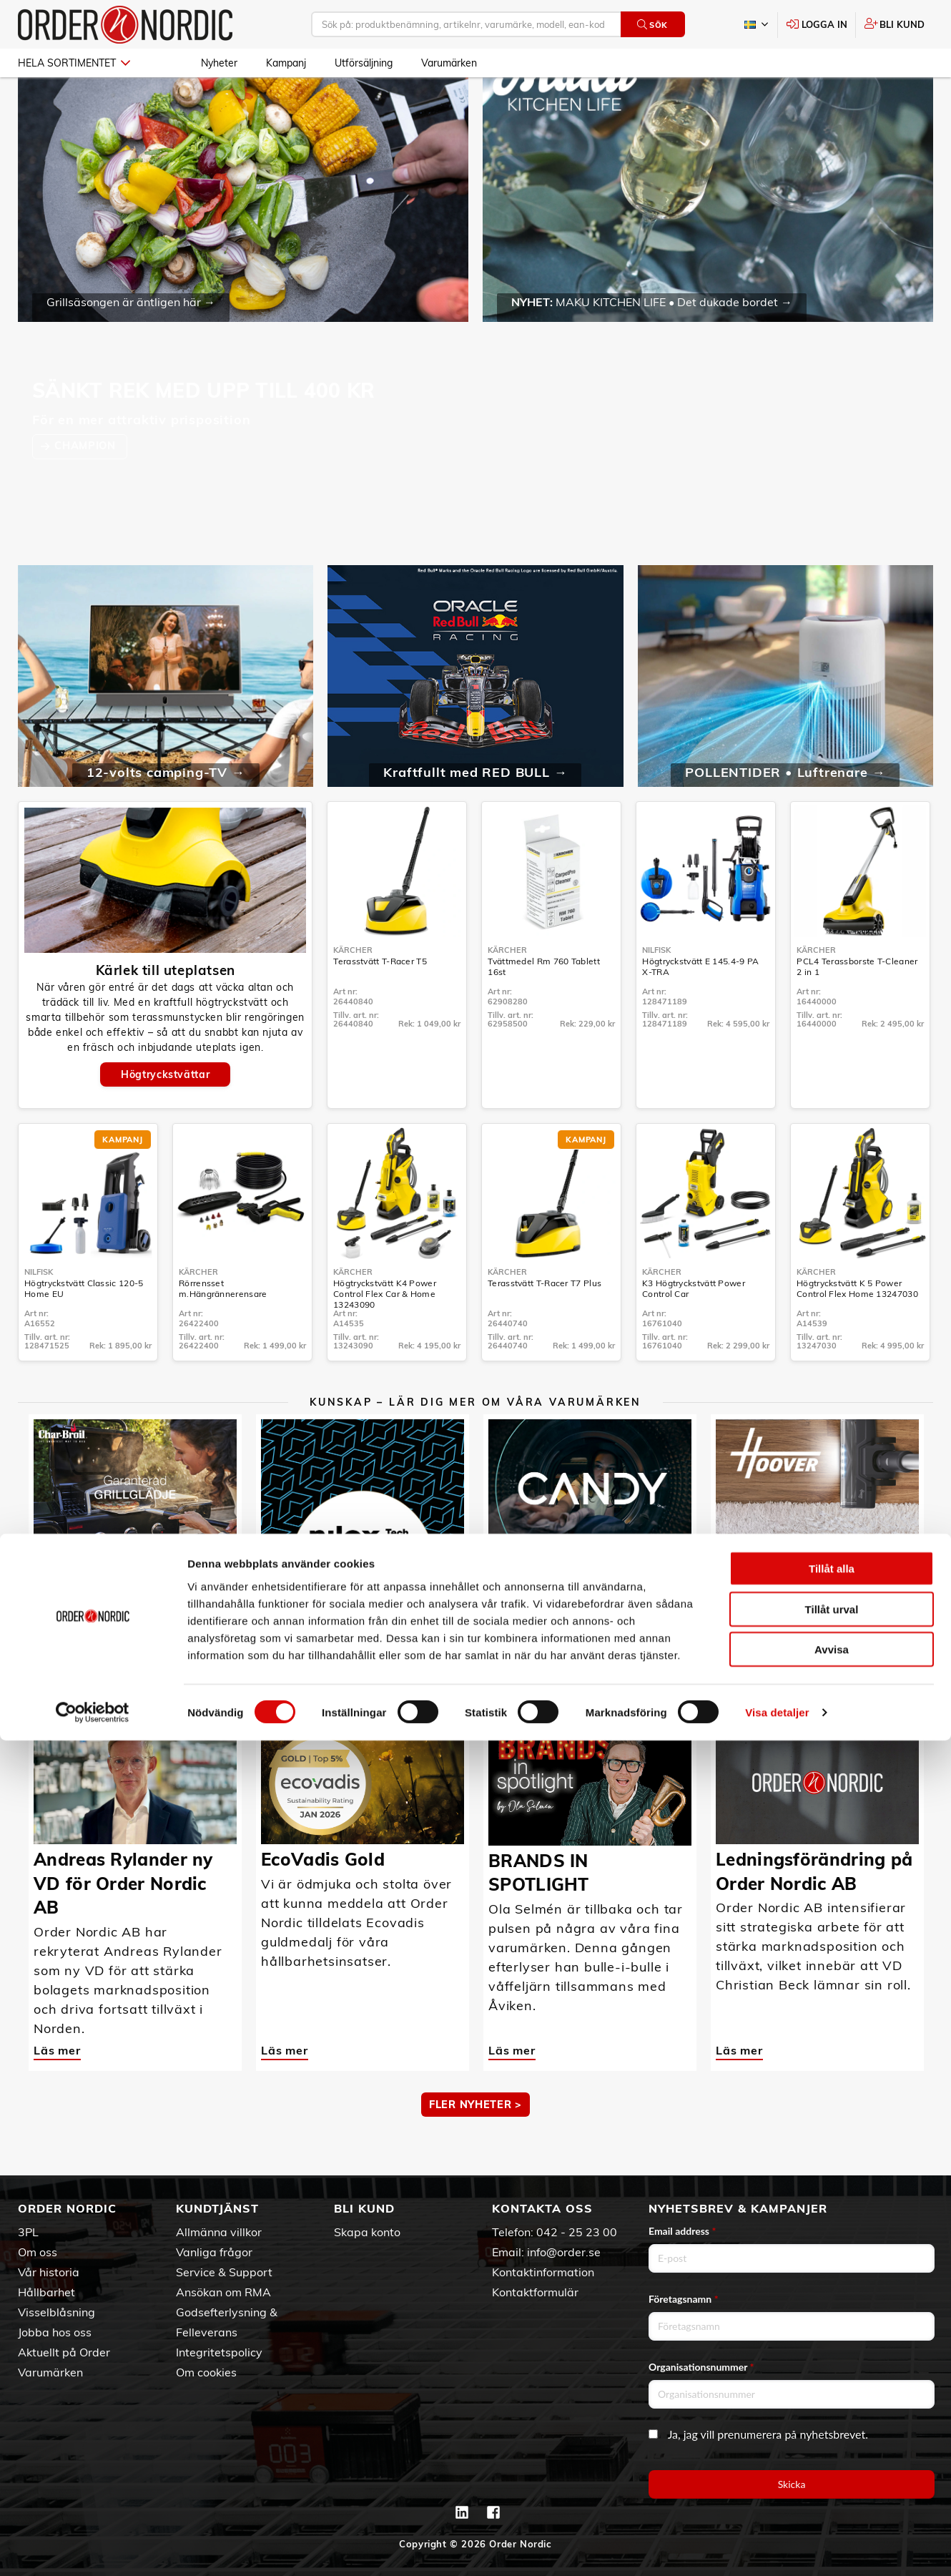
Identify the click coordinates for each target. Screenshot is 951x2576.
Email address (682, 2231)
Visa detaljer (777, 2548)
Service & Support (224, 2272)
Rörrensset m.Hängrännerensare (223, 1330)
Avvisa (831, 2485)
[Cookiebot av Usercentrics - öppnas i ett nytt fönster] (92, 2548)
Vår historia (48, 2272)
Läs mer (57, 1632)
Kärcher (353, 991)
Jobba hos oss (55, 2332)
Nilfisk (656, 991)
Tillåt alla (831, 2404)
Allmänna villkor (219, 2232)
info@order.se (564, 2252)
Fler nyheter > (475, 2146)
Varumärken (449, 63)
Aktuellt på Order (64, 2352)
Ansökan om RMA (223, 2292)
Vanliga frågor (214, 2252)
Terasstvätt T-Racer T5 (380, 1002)
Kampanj (286, 63)
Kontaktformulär (535, 2292)
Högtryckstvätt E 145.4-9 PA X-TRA (700, 1008)
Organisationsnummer (701, 2367)
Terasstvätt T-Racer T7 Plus (544, 1324)
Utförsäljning (364, 63)
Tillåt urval (832, 2445)
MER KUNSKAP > (475, 1685)
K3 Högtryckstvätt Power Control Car (693, 1330)
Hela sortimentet (74, 63)
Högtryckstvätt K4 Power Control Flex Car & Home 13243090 (384, 1335)
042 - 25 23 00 (576, 2232)
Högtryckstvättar (165, 1116)
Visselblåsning (56, 2312)
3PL (28, 2232)
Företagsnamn (684, 2299)
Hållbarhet (46, 2292)
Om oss (37, 2252)
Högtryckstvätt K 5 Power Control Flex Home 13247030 (857, 1330)
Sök (652, 24)
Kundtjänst (217, 2208)
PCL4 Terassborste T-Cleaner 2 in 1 (857, 1008)
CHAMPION (86, 487)
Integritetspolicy (219, 2352)
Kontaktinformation (543, 2272)
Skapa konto (367, 2232)
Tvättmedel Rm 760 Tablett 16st (544, 1008)
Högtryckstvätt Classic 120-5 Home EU (83, 1330)
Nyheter (219, 63)
